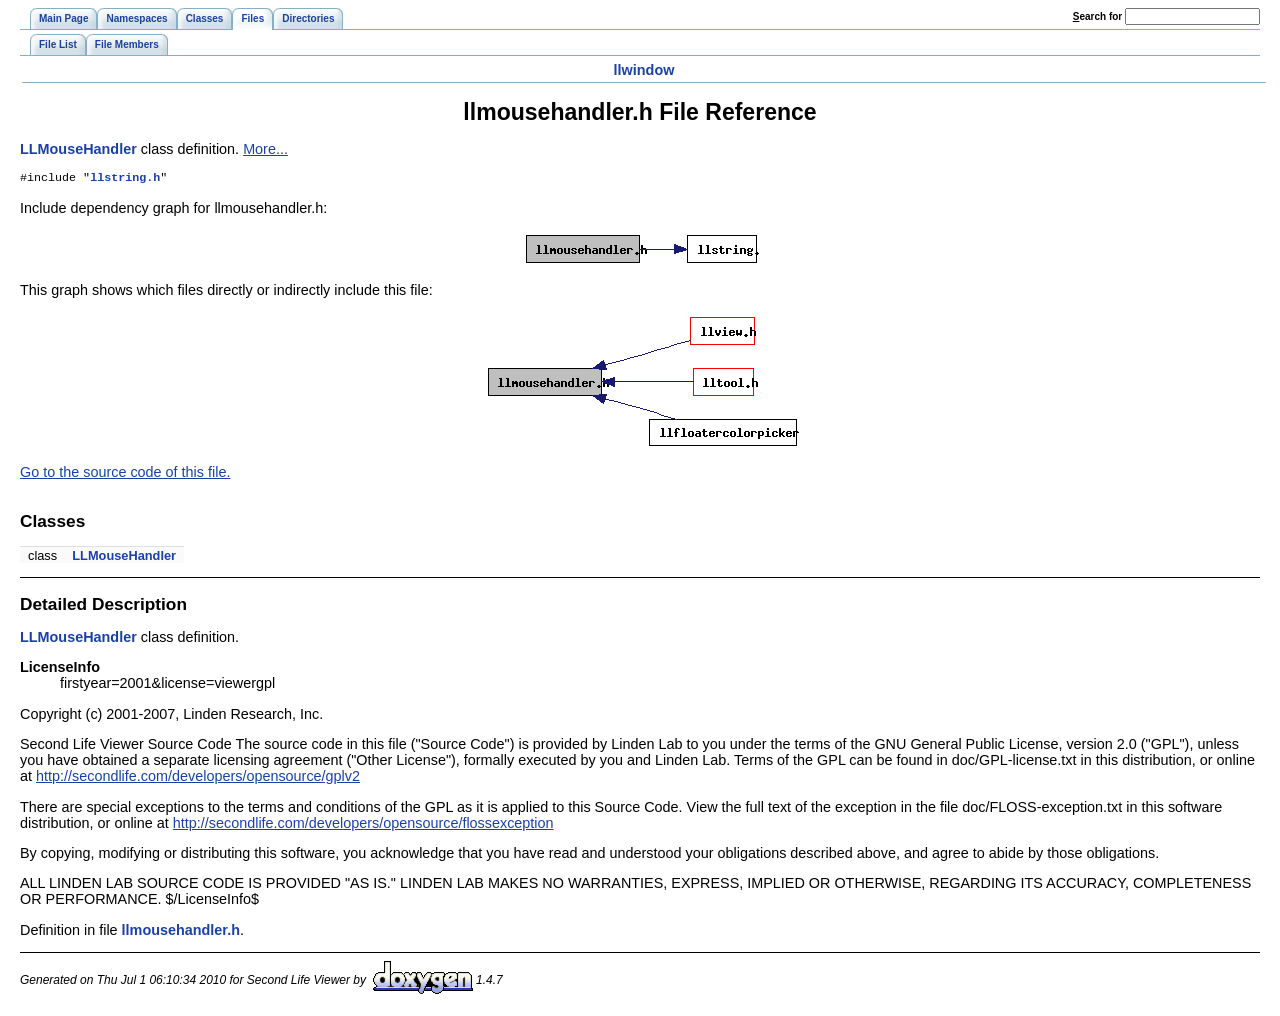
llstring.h (125, 179)
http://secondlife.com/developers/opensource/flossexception (363, 825)
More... (265, 149)
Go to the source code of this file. (125, 474)
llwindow (644, 70)
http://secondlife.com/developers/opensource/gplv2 (198, 778)
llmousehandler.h (181, 932)
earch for (1097, 16)
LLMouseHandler (78, 149)
